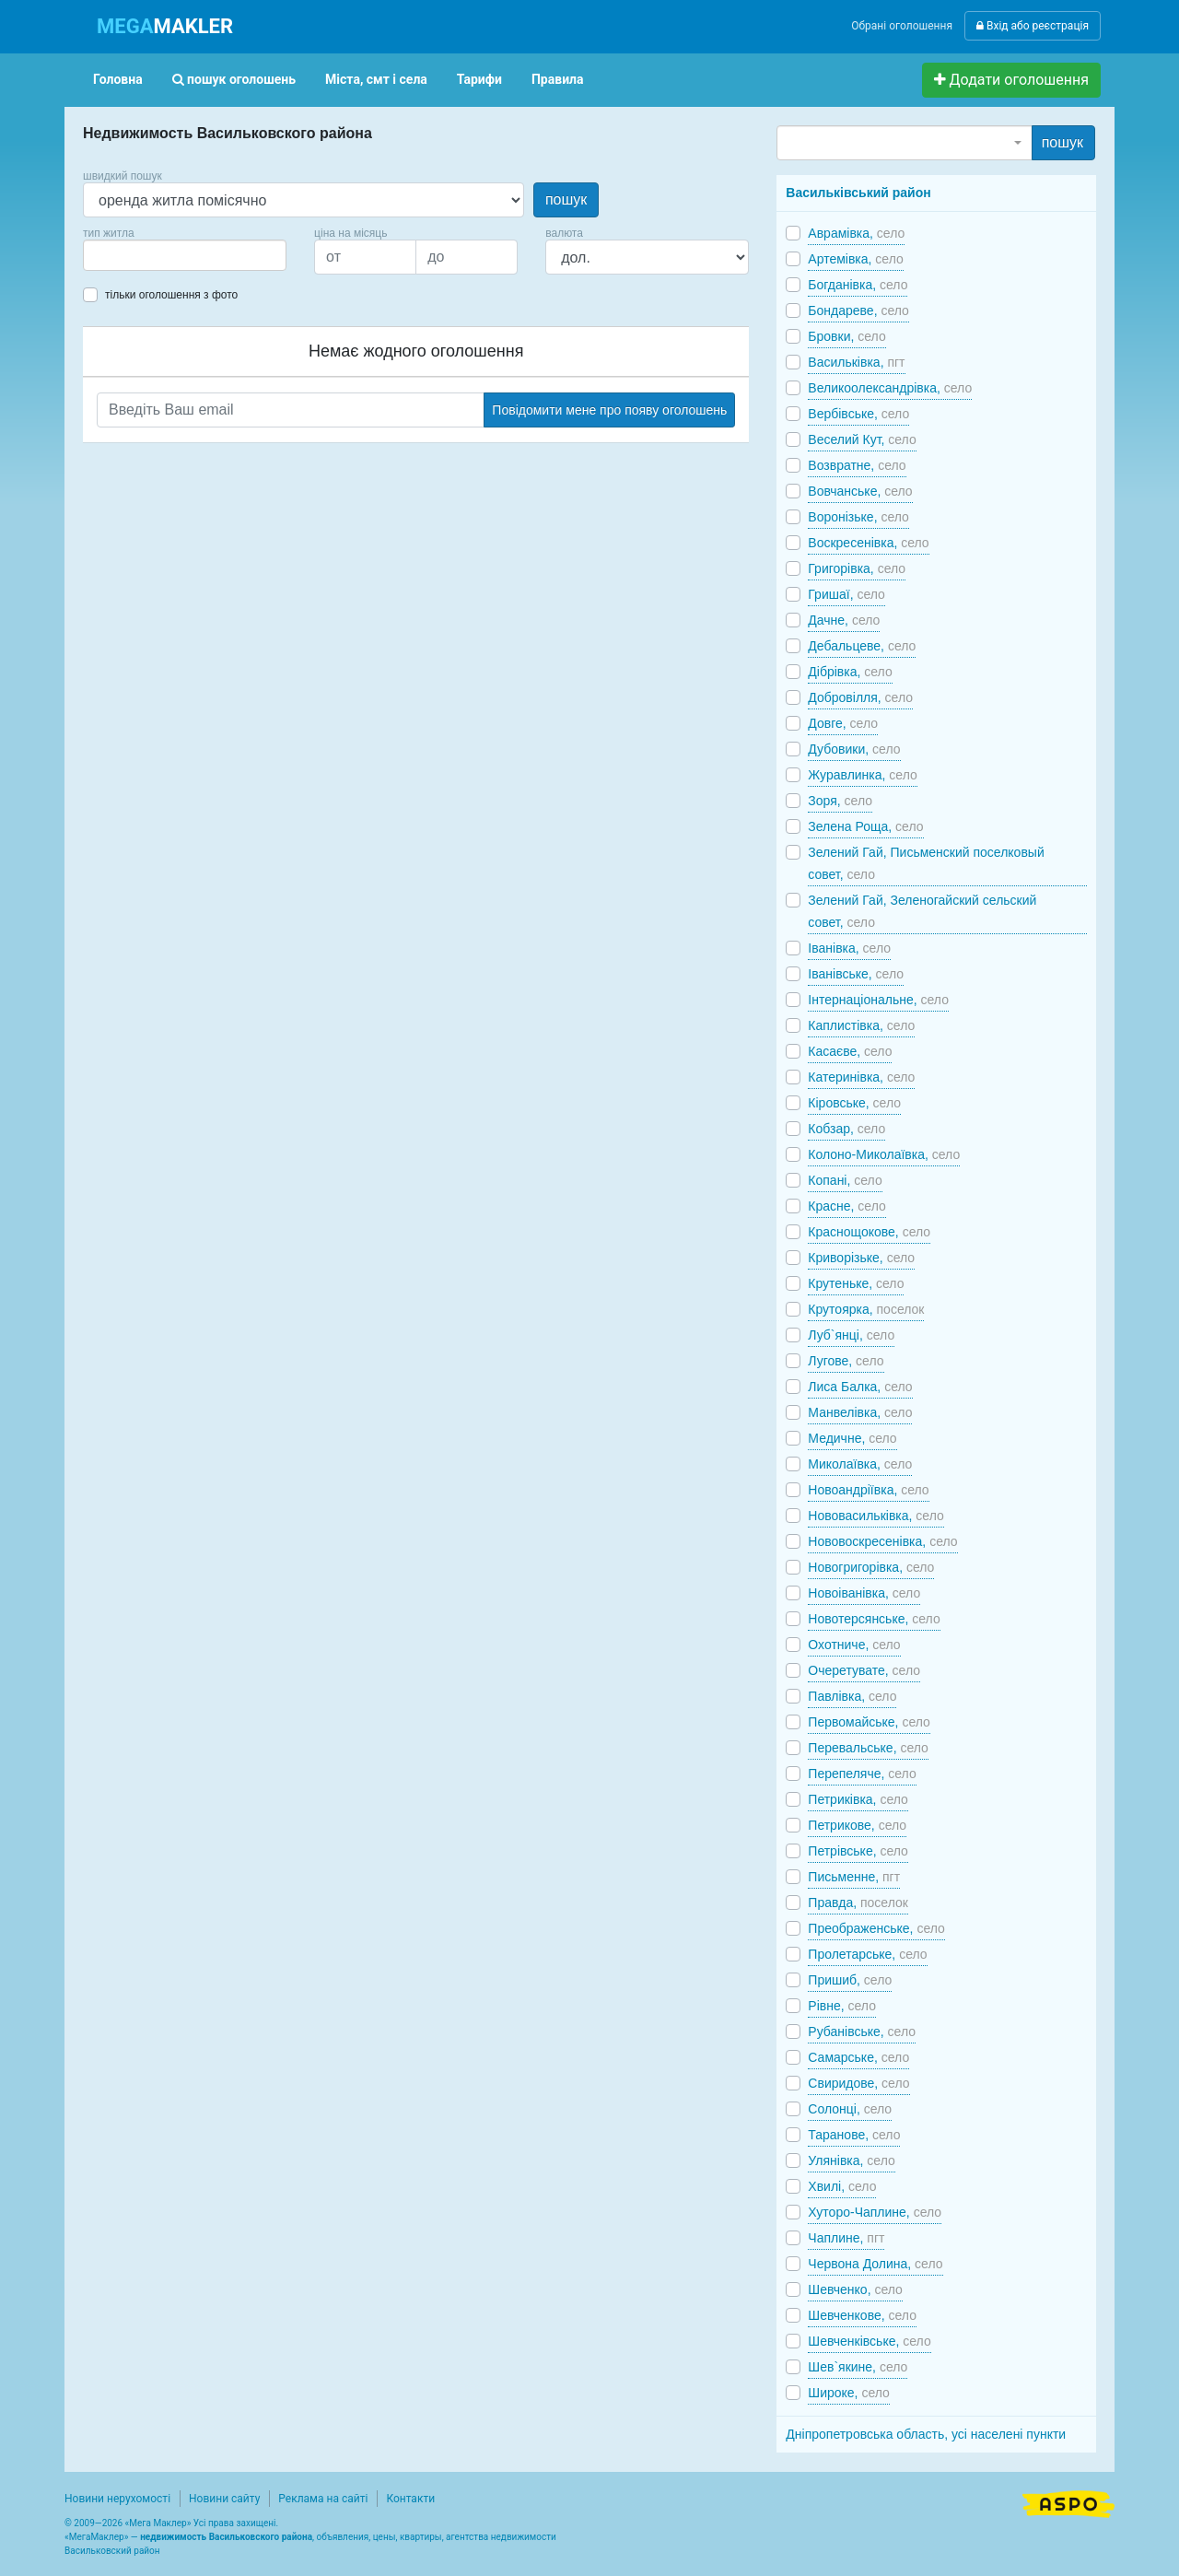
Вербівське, (858, 413)
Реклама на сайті (323, 2498)
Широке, (849, 2392)
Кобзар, (846, 1128)
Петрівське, (858, 1851)
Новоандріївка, (868, 1489)
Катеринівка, (861, 1077)
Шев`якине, (857, 2366)
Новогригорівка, (871, 1567)
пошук (566, 199)
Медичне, (852, 1438)
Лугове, (845, 1360)
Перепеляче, (862, 1773)
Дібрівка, (850, 671)
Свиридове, (858, 2083)
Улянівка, (851, 2160)
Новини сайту (224, 2498)
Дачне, (844, 620)
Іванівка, (849, 948)
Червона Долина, (875, 2263)
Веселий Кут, (862, 439)
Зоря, (840, 800)
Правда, (858, 1902)
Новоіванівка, (864, 1593)
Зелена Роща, (865, 826)
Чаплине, (846, 2238)
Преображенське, (876, 1928)
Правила (557, 79)
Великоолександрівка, (890, 388)
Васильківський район (858, 192)
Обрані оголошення (901, 25)
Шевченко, (855, 2289)
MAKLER (165, 26)
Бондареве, (858, 310)
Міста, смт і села (376, 79)
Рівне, (842, 2005)
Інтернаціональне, (878, 999)
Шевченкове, (862, 2315)
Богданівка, (857, 284)
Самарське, (858, 2057)
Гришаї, (846, 594)
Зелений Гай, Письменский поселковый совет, (926, 863)
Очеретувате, (864, 1670)
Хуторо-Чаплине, (874, 2212)
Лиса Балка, (860, 1386)
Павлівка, (852, 1696)
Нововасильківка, (875, 1515)
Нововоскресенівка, (882, 1541)
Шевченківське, (869, 2341)
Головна (118, 79)
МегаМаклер (96, 2537)
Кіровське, (854, 1102)
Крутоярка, (866, 1309)
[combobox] (184, 255)
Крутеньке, (856, 1283)
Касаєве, (850, 1051)
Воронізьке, (858, 516)
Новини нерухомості (117, 2498)
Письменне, (854, 1876)
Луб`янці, (851, 1335)
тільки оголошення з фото (171, 294)
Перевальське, (868, 1747)
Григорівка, (856, 568)
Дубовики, (854, 749)
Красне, (846, 1206)
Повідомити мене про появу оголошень (609, 410)
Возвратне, (856, 465)
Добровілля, (860, 697)
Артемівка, (855, 259)
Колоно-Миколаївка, (884, 1154)
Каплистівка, (861, 1025)
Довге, (843, 723)
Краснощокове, (869, 1231)
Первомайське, (869, 1722)
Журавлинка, (862, 774)
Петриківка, (858, 1799)
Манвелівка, (860, 1412)
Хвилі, (842, 2186)
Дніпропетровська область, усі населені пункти (926, 2434)
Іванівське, (856, 973)
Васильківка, (856, 362)
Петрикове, (857, 1825)
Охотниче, (854, 1644)
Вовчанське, (860, 491)
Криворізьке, (861, 1257)
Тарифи (479, 79)
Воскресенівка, (868, 542)
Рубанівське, (862, 2031)
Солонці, (850, 2109)
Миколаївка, (860, 1464)
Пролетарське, (867, 1954)
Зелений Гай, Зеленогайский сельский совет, (922, 911)
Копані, (844, 1180)
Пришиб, (850, 1980)
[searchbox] (116, 255)
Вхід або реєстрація (1032, 25)
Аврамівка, (856, 233)
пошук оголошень (234, 79)
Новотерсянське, (874, 1618)
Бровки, (846, 336)
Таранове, (854, 2134)
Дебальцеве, (862, 645)
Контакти (410, 2498)
